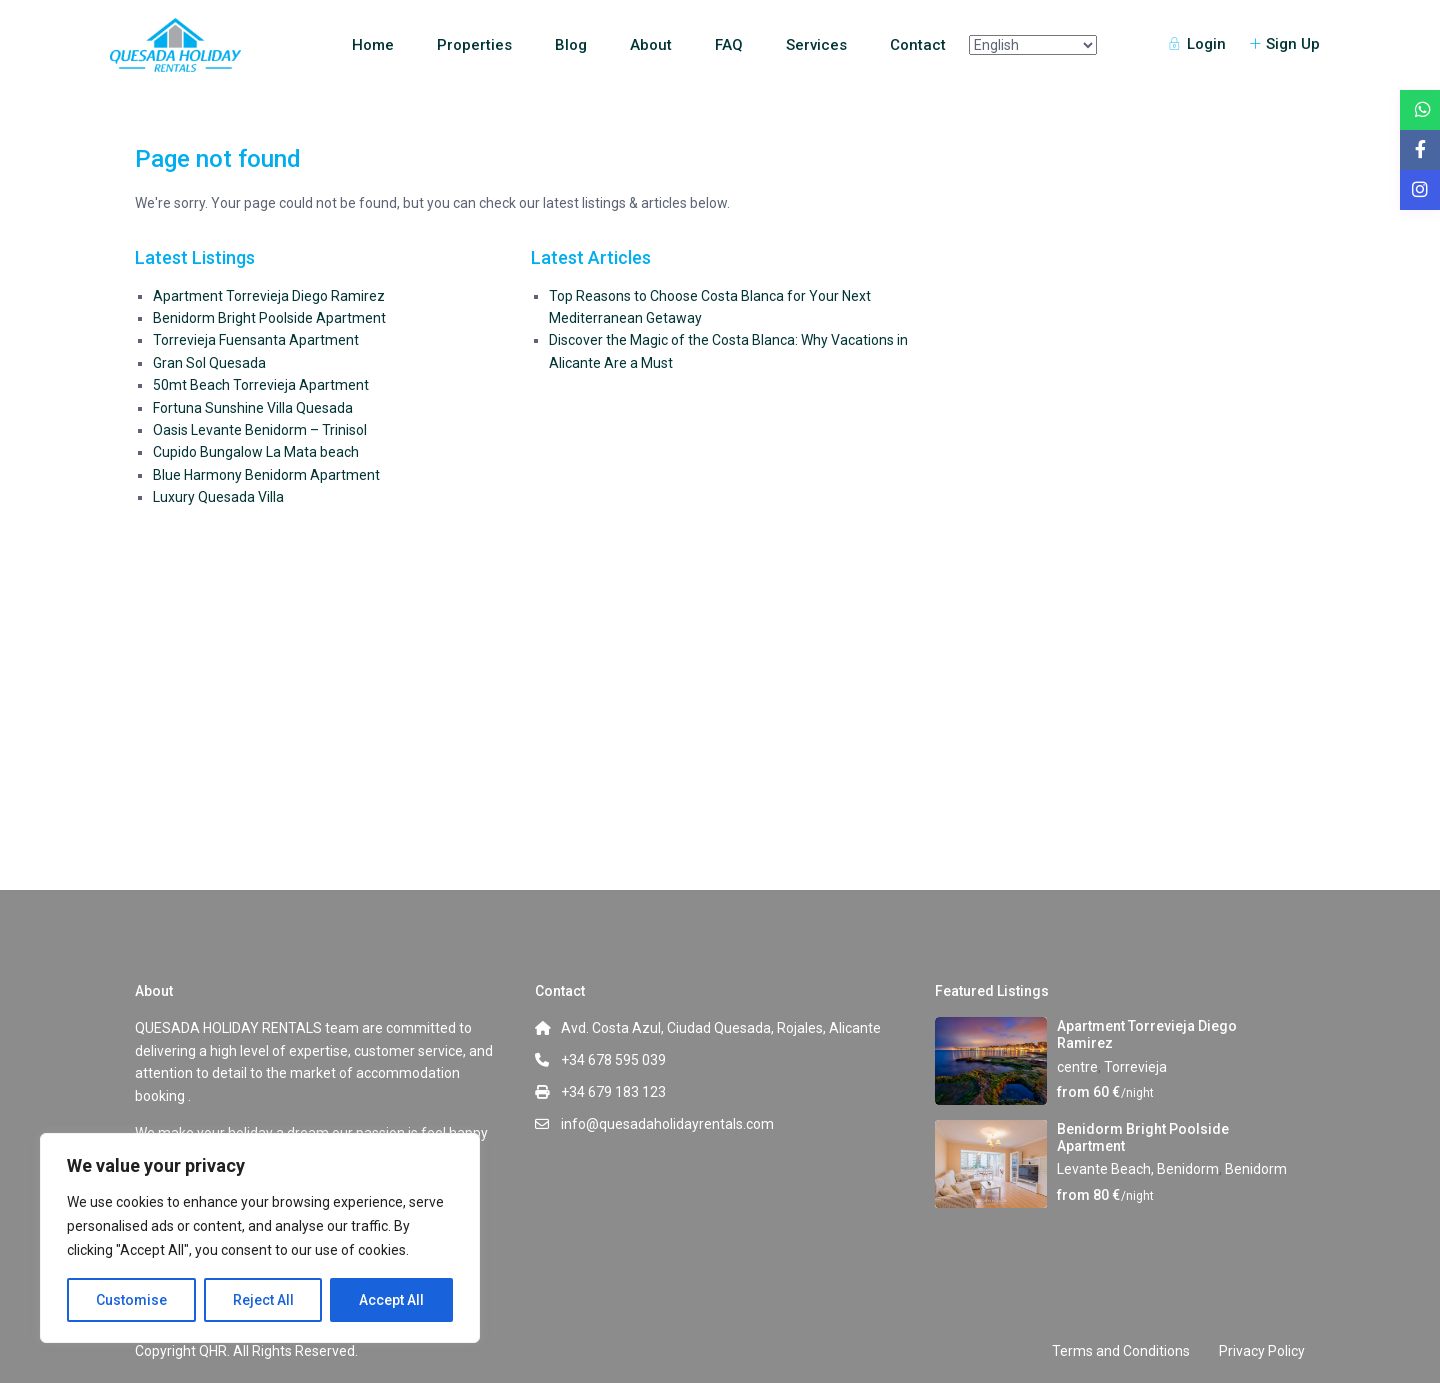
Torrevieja (1135, 1067)
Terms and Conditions (1121, 1351)
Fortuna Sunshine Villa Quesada (253, 408)
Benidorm (1256, 1169)
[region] (260, 1238)
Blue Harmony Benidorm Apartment (266, 475)
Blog (571, 45)
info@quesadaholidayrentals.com (667, 1124)
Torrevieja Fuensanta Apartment (256, 340)
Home (373, 45)
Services (816, 45)
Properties (474, 45)
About (651, 45)
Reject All (263, 1300)
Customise (131, 1300)
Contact (918, 45)
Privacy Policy (1262, 1351)
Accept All (391, 1300)
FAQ (729, 45)
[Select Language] (1033, 45)
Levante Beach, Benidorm (1138, 1169)
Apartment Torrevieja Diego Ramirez (269, 296)
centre (1077, 1067)
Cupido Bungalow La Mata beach (256, 452)
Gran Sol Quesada (209, 363)
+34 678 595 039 (613, 1060)
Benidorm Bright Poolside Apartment (269, 318)
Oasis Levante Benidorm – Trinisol (260, 430)
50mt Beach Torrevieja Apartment (261, 385)
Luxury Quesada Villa (218, 497)
